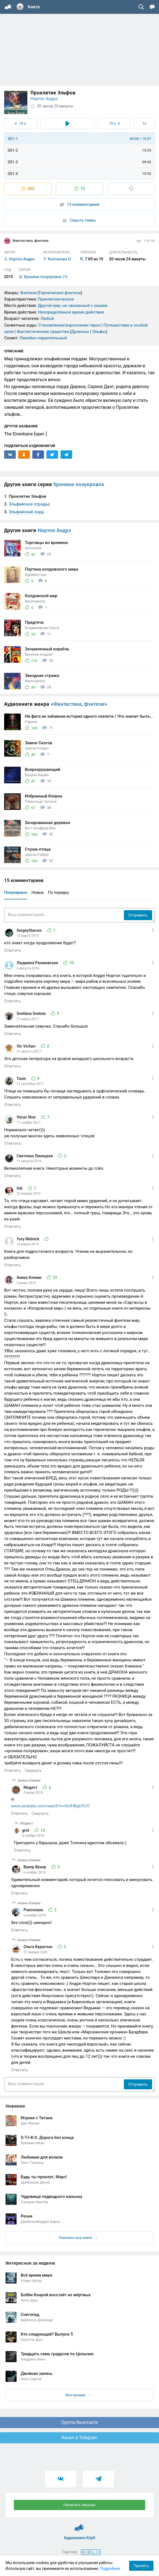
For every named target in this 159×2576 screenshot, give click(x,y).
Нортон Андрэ (44, 98)
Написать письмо (80, 2505)
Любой (47, 318)
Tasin (22, 1078)
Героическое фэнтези (60, 292)
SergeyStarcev (30, 930)
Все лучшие (78, 2395)
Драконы (80, 331)
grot (26, 1830)
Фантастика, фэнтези (26, 241)
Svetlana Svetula (31, 1013)
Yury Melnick (28, 1239)
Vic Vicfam (27, 1046)
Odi (20, 1188)
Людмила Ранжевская (38, 963)
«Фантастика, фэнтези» (79, 704)
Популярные (15, 892)
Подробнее (110, 2568)
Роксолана (34, 1910)
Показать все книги (78, 2238)
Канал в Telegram (80, 2437)
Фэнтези (28, 292)
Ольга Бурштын (38, 1946)
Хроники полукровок (78, 484)
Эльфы (99, 331)
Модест (31, 1787)
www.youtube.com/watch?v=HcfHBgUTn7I (50, 1805)
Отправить (138, 915)
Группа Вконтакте (79, 2422)
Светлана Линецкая (35, 1156)
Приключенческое (56, 299)
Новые (38, 892)
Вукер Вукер (35, 1867)
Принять (141, 2566)
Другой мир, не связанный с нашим (73, 305)
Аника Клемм (29, 1277)
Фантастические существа (43, 331)
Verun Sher (27, 1117)
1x (144, 123)
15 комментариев (80, 204)
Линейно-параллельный (43, 337)
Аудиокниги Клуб (79, 2525)
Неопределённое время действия (71, 312)
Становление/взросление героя (69, 325)
